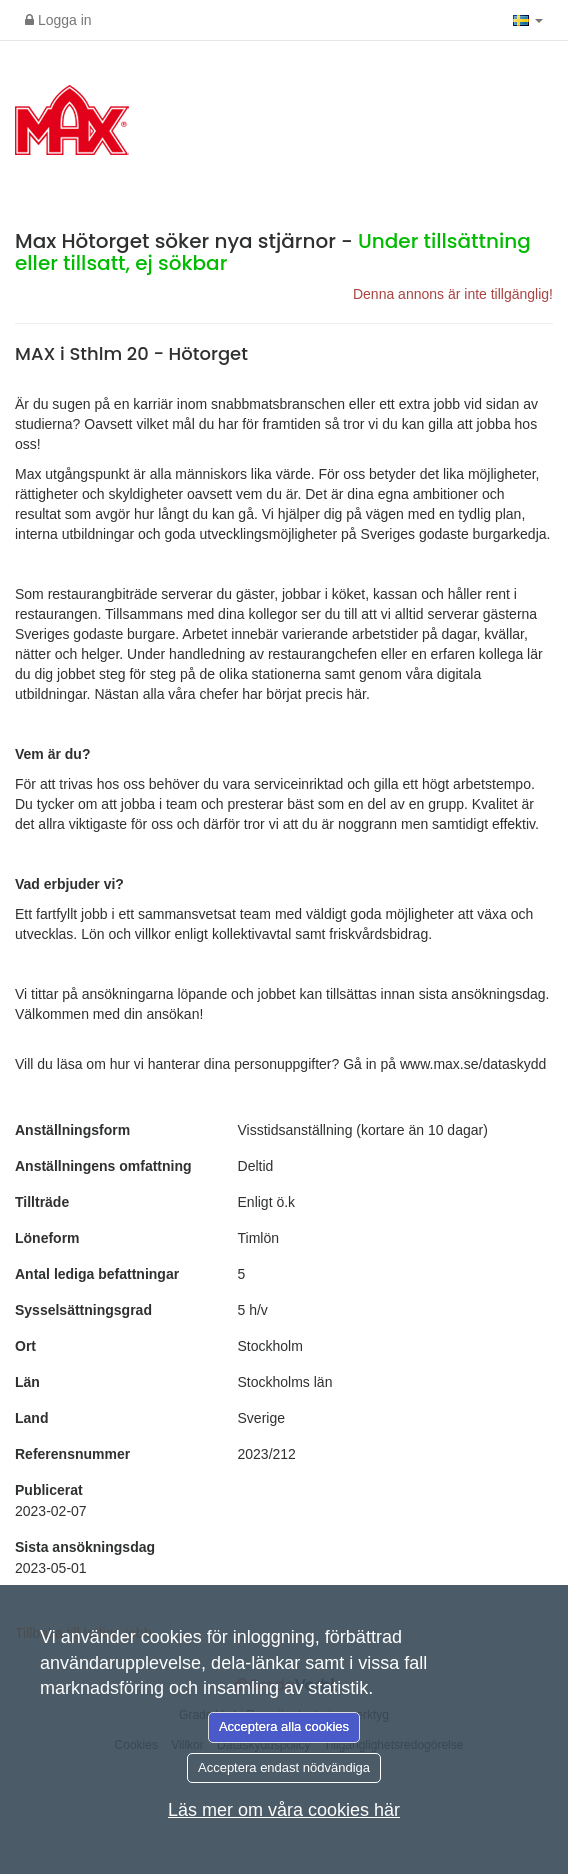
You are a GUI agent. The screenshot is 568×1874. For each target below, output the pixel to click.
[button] (528, 20)
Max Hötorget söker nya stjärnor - (273, 252)
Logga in (58, 20)
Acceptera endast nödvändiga (284, 1767)
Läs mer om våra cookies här (284, 1810)
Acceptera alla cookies (284, 1726)
